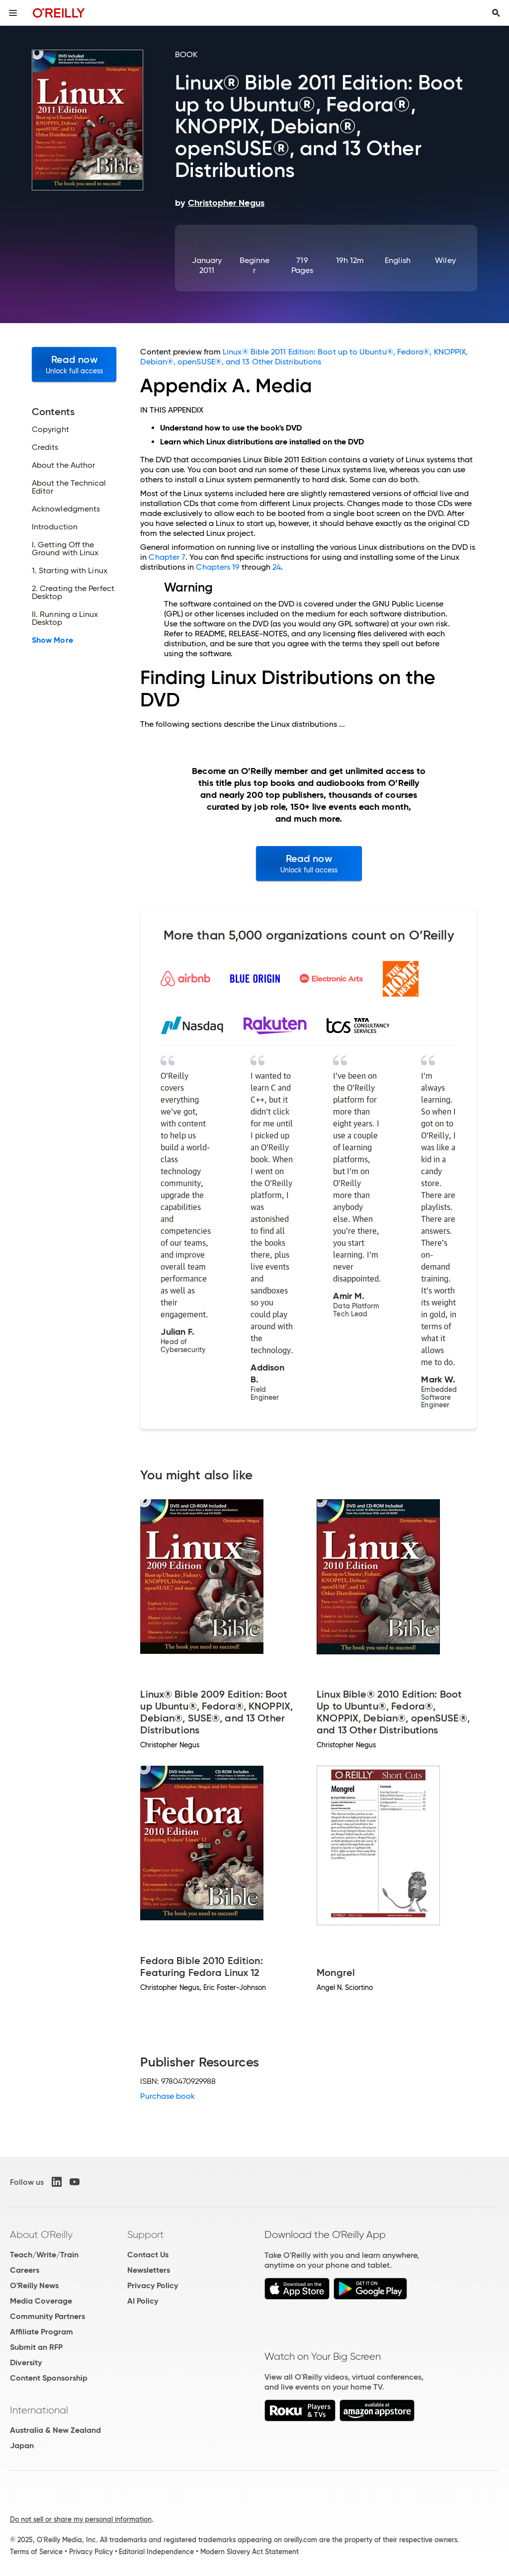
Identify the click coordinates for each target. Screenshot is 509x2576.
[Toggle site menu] (13, 13)
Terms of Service (36, 2551)
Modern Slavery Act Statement (249, 2551)
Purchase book (167, 2096)
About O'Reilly (41, 2234)
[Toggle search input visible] (496, 13)
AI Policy (142, 2301)
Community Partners (47, 2316)
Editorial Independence (156, 2551)
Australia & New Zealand (55, 2430)
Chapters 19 (218, 567)
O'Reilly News (34, 2285)
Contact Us (148, 2254)
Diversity (26, 2362)
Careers (24, 2270)
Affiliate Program (41, 2331)
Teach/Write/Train (44, 2254)
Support (145, 2234)
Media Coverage (41, 2301)
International (39, 2410)
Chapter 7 (167, 557)
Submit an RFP (36, 2347)
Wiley (445, 260)
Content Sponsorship (48, 2378)
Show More (52, 640)
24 (276, 567)
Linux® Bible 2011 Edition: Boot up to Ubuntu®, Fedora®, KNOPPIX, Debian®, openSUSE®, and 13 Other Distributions (304, 356)
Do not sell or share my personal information (81, 2519)
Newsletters (148, 2270)
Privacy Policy (152, 2285)
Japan (22, 2445)
